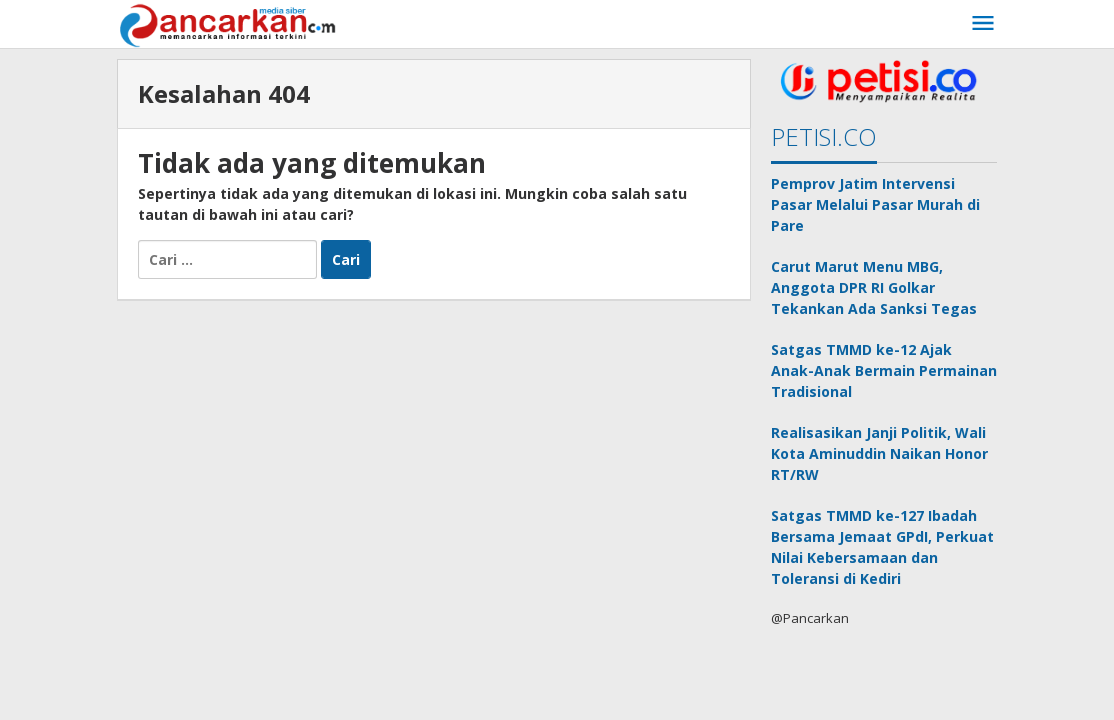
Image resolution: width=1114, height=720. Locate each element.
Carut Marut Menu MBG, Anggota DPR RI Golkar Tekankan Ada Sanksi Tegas (874, 287)
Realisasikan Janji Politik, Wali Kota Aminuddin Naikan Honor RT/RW (879, 453)
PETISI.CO (824, 136)
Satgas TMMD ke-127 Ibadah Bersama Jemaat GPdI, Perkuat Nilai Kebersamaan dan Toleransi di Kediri (882, 547)
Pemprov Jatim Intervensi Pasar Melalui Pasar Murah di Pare (875, 204)
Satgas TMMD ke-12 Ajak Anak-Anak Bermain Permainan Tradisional (884, 370)
